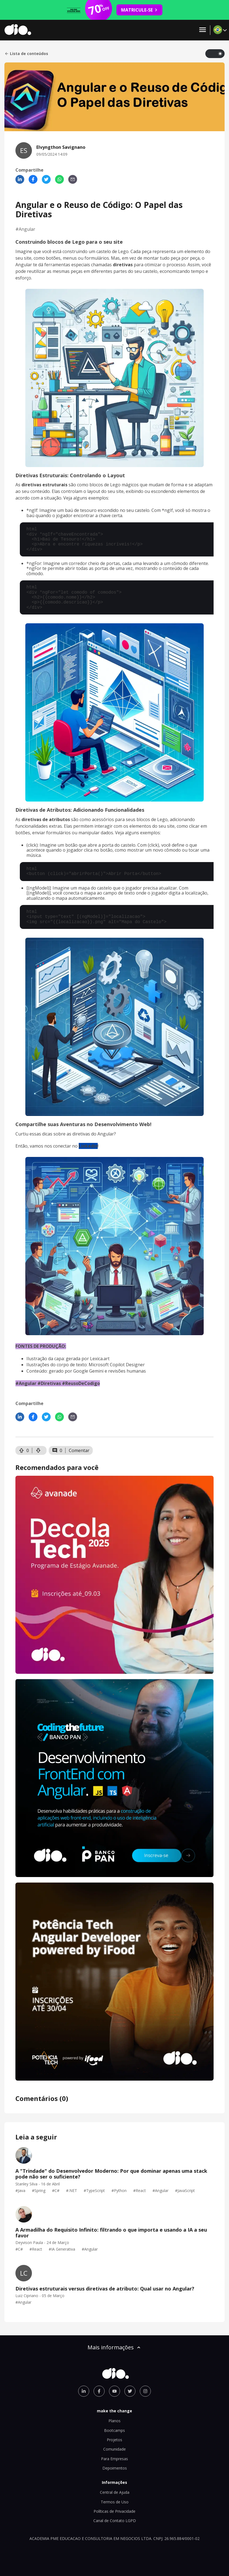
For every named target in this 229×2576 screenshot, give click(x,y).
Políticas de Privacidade (114, 2511)
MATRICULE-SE (139, 10)
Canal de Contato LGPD (114, 2520)
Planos (114, 2420)
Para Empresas (114, 2458)
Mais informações (114, 2347)
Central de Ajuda (114, 2492)
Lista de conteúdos (26, 53)
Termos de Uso (115, 2501)
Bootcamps (114, 2430)
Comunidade (114, 2449)
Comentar (79, 1450)
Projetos (114, 2439)
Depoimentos (114, 2468)
